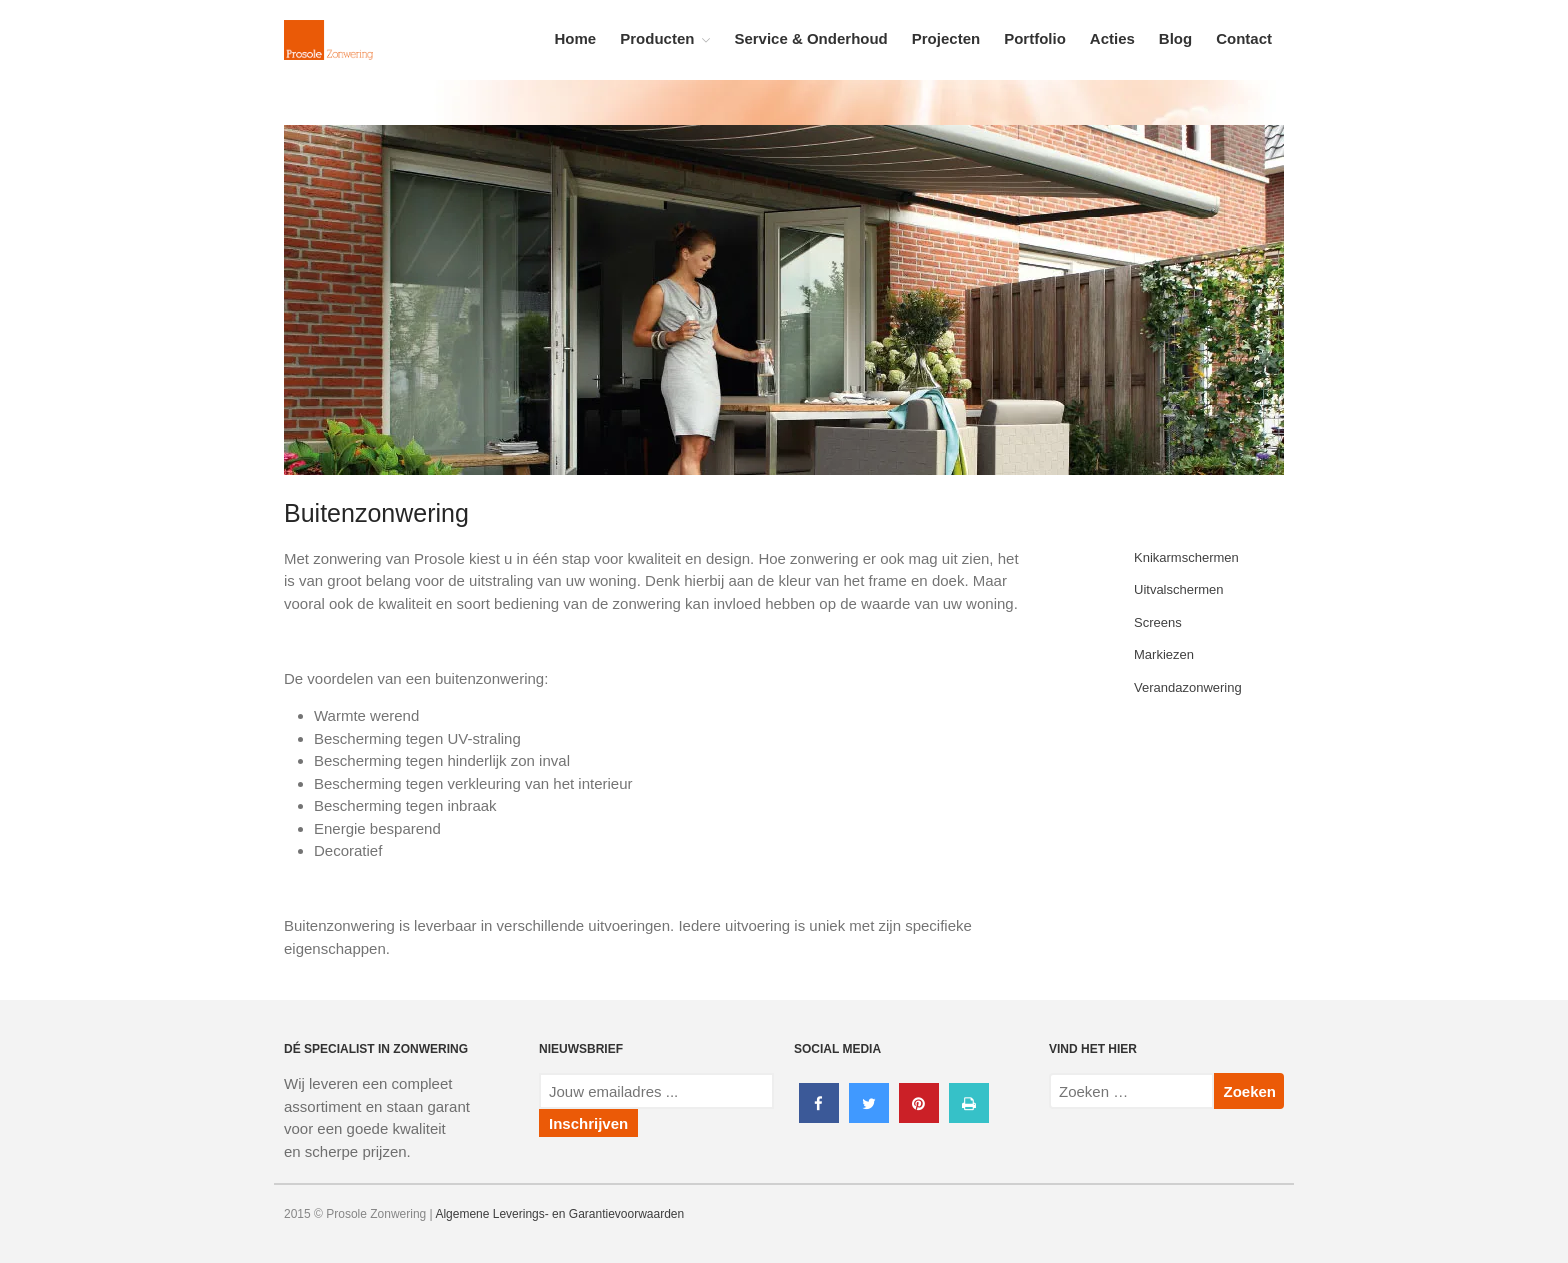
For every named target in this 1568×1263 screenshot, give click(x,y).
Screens (1158, 622)
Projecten (946, 38)
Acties (1112, 38)
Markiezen (1164, 654)
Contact (1244, 38)
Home (576, 38)
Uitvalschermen (1179, 589)
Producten (657, 38)
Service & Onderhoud (810, 38)
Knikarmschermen (1186, 557)
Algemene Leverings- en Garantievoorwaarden (559, 1214)
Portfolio (1035, 38)
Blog (1175, 38)
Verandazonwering (1188, 687)
